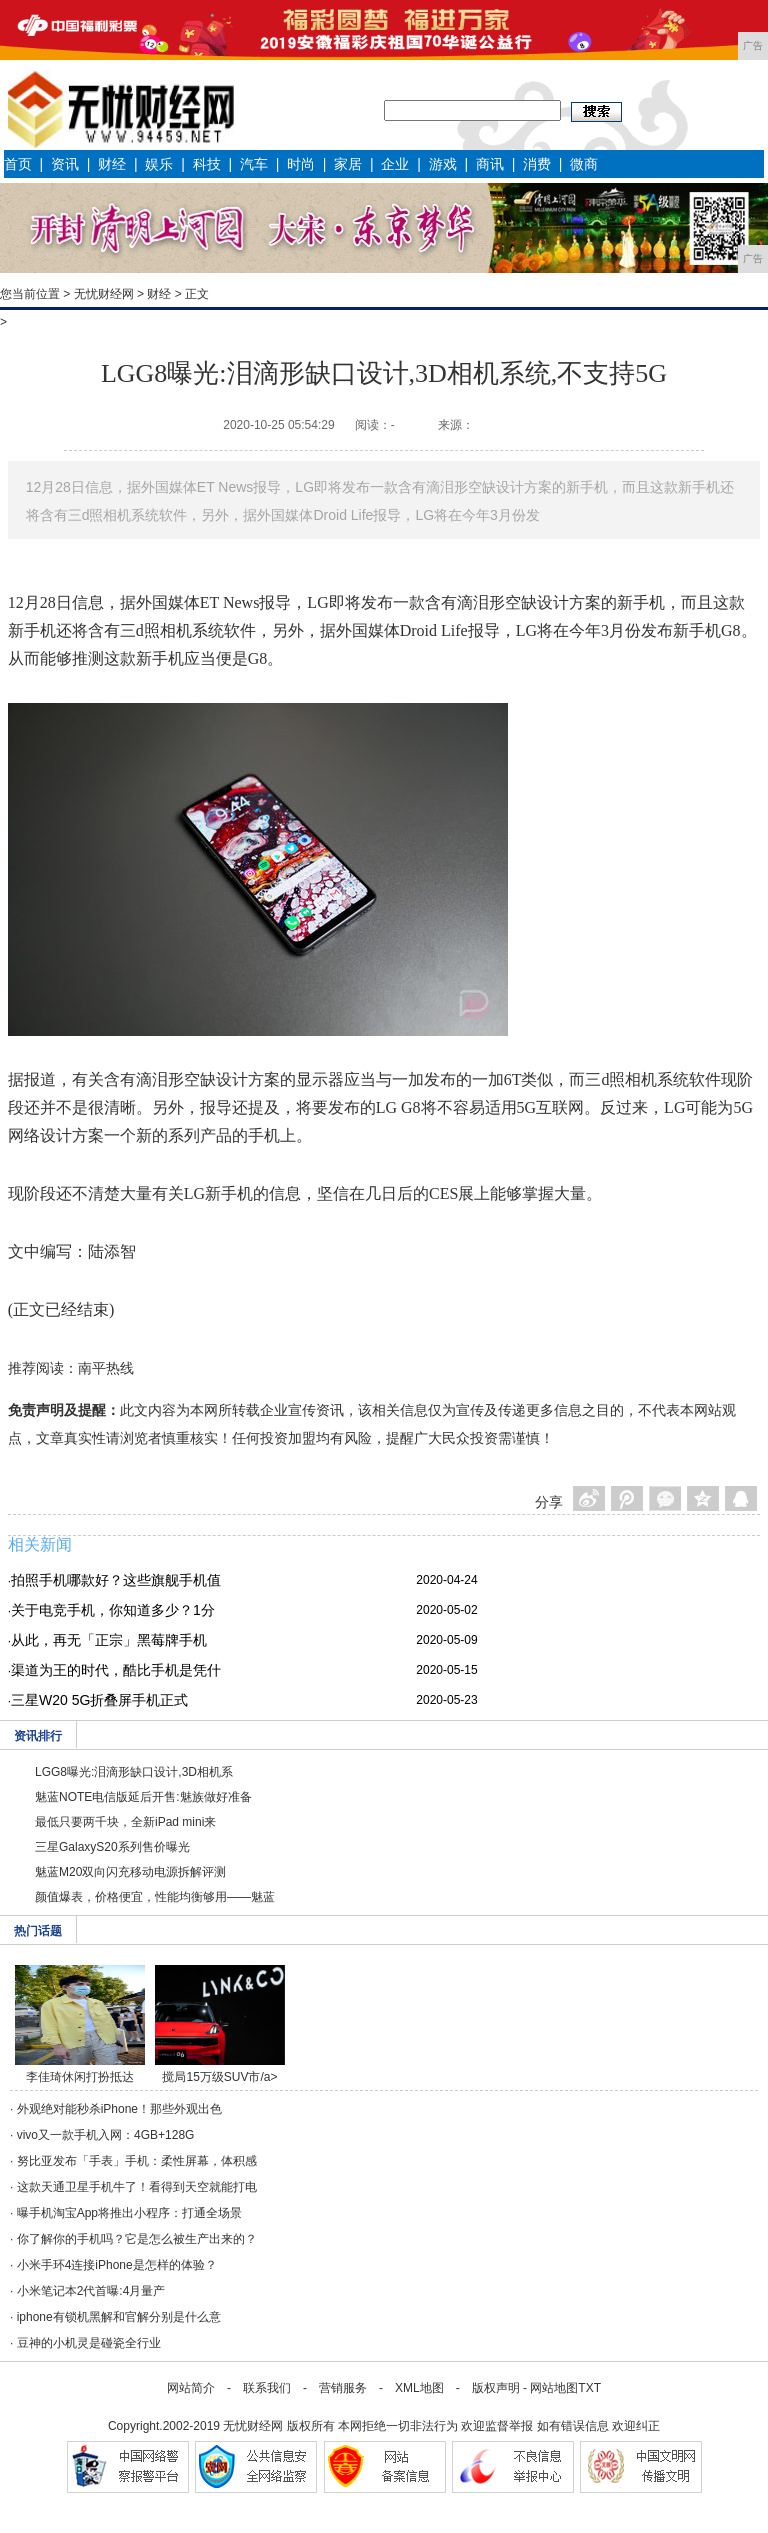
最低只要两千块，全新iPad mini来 (125, 1822)
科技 (207, 164)
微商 (584, 164)
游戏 (443, 164)
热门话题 (38, 1931)
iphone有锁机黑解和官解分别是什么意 (119, 2317)
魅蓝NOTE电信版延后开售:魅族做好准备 (143, 1797)
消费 (537, 164)
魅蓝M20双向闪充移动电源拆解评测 (130, 1872)
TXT (589, 2388)
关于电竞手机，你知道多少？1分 (113, 1610)
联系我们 (267, 2388)
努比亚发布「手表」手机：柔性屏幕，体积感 (137, 2161)
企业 (395, 164)
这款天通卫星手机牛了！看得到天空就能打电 (137, 2187)
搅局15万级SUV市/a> (219, 2077)
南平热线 (106, 1368)
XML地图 (419, 2388)
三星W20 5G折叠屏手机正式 (99, 1700)
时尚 (301, 164)
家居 (348, 164)
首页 (18, 164)
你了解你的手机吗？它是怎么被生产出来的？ (137, 2239)
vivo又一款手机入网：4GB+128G (106, 2135)
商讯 (490, 164)
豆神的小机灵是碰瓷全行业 (89, 2343)
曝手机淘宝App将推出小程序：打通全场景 (129, 2213)
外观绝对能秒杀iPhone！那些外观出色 (119, 2109)
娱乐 (159, 164)
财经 (112, 164)
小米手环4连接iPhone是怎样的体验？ (117, 2265)
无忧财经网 (104, 294)
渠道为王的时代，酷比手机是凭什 (116, 1670)
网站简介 (191, 2388)
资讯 (65, 164)
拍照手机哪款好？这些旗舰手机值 (116, 1580)
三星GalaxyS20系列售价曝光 (112, 1847)
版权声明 (496, 2388)
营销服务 (343, 2388)
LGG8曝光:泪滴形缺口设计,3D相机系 (134, 1772)
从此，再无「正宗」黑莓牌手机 (109, 1640)
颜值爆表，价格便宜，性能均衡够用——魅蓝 (155, 1897)
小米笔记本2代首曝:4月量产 (91, 2291)
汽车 (254, 164)
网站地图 (554, 2388)
